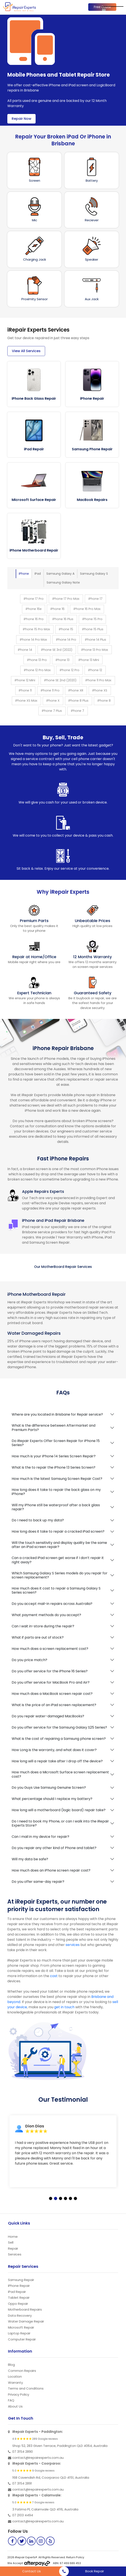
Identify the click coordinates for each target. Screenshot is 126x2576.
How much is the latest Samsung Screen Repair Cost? (57, 1475)
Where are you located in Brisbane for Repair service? (57, 1411)
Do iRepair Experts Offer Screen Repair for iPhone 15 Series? (56, 1440)
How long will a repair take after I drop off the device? (57, 1758)
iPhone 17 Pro (22, 599)
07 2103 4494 (22, 2512)
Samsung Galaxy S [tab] (94, 573)
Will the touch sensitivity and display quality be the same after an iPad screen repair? (59, 1541)
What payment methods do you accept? (46, 1612)
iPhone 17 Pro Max (54, 599)
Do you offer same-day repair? (38, 1878)
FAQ (11, 2397)
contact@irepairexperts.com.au (38, 2454)
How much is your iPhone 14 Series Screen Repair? (54, 1453)
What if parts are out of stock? (38, 1634)
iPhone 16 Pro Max (60, 608)
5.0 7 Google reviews (33, 2499)
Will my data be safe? (30, 1856)
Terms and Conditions (26, 2386)
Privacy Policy (18, 2391)
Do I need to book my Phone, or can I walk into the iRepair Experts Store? (60, 1820)
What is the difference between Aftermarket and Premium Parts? (53, 1424)
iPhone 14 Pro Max (88, 628)
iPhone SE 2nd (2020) (35, 678)
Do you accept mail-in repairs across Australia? (52, 1600)
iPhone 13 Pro (100, 648)
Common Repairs (22, 2368)
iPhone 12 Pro (37, 668)
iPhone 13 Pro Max (69, 648)
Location (15, 2374)
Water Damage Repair (26, 2318)
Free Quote (102, 7)
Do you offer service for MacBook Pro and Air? (51, 1679)
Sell (10, 2240)
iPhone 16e (106, 599)
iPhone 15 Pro (60, 618)
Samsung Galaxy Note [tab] (63, 582)
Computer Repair (22, 2336)
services (73, 1941)
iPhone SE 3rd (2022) (31, 648)
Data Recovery (20, 2312)
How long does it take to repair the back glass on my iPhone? (56, 1488)
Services (14, 2251)
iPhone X (23, 698)
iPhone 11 (100, 678)
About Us (15, 2403)
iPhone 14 (92, 638)
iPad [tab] (38, 573)
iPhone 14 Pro (37, 638)
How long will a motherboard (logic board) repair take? (59, 1807)
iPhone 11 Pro (25, 688)
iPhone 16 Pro (91, 608)
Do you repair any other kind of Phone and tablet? (54, 1845)
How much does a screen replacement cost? (50, 1645)
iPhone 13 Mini (57, 658)
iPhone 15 (31, 628)
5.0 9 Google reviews (33, 2468)
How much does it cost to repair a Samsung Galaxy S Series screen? (56, 1587)
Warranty (15, 2379)
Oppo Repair (18, 2301)
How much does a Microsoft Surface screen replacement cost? (60, 1771)
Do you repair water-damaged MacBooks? (48, 1713)
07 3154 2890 (22, 2449)
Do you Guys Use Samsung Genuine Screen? (49, 1784)
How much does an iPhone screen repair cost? (51, 1867)
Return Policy (75, 2555)
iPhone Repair (19, 2283)
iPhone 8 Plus (49, 698)
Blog (11, 2362)
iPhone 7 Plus (99, 698)
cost (54, 1973)
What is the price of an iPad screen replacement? (54, 1702)
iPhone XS (73, 688)
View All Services (26, 350)
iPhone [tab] (24, 573)
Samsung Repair (21, 2277)
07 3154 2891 (22, 2480)
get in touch (64, 2004)
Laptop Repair (19, 2330)
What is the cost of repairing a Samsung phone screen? (59, 1735)
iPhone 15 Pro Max (92, 618)
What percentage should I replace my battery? (52, 1795)
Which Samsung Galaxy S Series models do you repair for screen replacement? (59, 1572)
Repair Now (21, 118)
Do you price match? (29, 1657)
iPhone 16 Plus (32, 618)
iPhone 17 (82, 599)
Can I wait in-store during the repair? (43, 1623)
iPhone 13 (31, 658)
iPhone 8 (73, 698)
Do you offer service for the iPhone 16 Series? (50, 1668)
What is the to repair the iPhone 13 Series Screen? (53, 1464)
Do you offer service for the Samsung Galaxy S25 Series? (59, 1724)
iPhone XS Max (100, 688)
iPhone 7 (63, 708)
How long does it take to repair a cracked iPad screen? (58, 1528)
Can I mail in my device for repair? (40, 1833)
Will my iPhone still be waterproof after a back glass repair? (56, 1504)
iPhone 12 (62, 668)
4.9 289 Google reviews (35, 2436)
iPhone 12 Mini (88, 668)
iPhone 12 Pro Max (89, 658)
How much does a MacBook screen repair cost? (52, 1690)
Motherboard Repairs (25, 2307)
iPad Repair (17, 2289)
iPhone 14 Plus (65, 638)
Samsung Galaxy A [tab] (60, 573)
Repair (13, 2245)
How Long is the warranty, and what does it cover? (54, 1747)
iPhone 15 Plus (56, 628)
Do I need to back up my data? (38, 1517)
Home (13, 2233)
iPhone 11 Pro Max (72, 678)
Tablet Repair (19, 2295)
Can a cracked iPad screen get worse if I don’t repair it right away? (58, 1557)
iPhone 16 (31, 608)
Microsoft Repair (21, 2324)
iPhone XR (50, 688)
